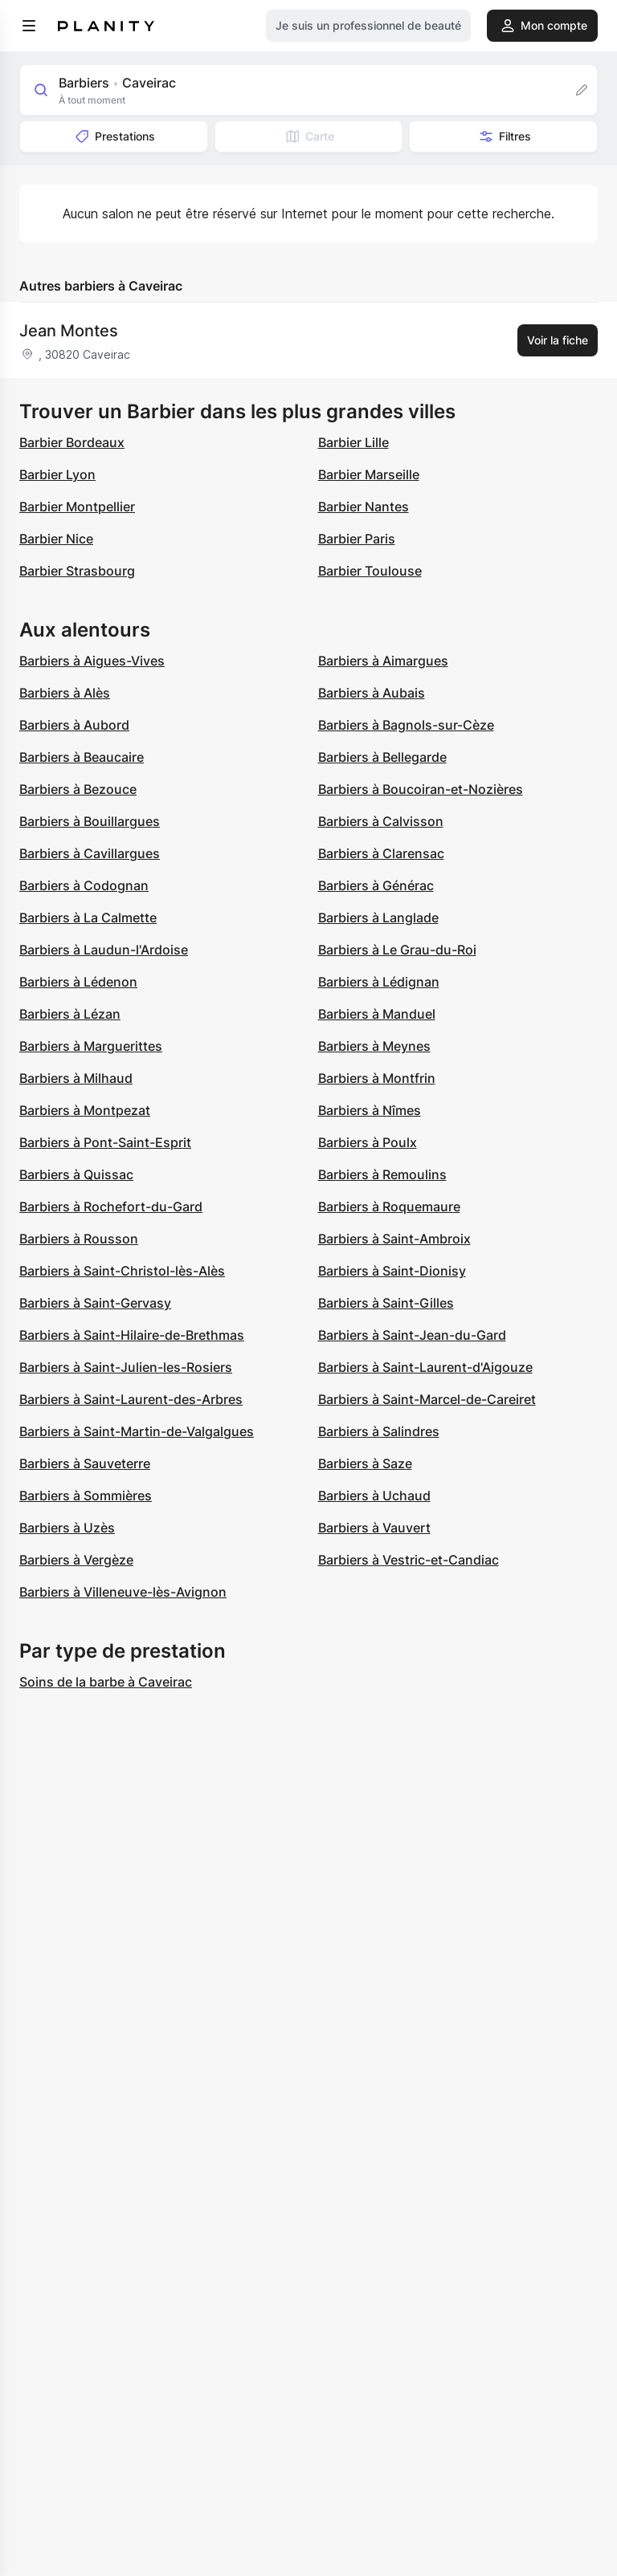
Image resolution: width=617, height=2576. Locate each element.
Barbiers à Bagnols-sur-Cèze (406, 725)
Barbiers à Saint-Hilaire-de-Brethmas (131, 1335)
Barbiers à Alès (64, 693)
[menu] (29, 25)
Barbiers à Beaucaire (81, 757)
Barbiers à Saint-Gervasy (95, 1303)
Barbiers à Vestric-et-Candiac (408, 1560)
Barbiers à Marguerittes (90, 1046)
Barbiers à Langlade (378, 918)
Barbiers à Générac (376, 885)
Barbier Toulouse (370, 571)
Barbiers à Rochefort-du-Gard (110, 1206)
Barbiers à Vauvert (374, 1528)
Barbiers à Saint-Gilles (386, 1303)
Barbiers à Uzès (67, 1528)
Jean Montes (68, 330)
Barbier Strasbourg (77, 571)
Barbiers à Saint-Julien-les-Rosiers (125, 1367)
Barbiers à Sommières (85, 1495)
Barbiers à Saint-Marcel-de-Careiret (427, 1399)
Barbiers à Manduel (376, 1014)
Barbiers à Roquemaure (389, 1206)
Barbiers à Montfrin (376, 1078)
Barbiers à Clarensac (381, 853)
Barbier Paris (356, 539)
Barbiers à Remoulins (382, 1174)
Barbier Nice (56, 539)
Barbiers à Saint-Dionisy (392, 1271)
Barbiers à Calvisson (380, 821)
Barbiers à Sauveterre (84, 1463)
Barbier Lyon (57, 474)
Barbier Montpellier (77, 507)
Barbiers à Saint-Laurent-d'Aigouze (425, 1367)
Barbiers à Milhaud (76, 1078)
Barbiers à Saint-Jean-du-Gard (412, 1335)
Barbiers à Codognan (84, 885)
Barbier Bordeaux (72, 442)
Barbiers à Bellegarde (382, 757)
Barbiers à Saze (365, 1463)
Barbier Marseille (368, 474)
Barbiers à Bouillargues (89, 821)
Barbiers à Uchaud (374, 1495)
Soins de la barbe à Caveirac (105, 1682)
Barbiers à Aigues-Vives (92, 661)
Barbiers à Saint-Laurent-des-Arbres (131, 1399)
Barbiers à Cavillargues (89, 853)
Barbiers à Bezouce (78, 789)
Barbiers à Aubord (74, 725)
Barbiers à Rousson (78, 1239)
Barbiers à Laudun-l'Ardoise (103, 950)
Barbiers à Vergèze (76, 1560)
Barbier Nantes (363, 507)
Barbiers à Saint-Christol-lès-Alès (122, 1271)
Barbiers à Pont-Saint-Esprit (105, 1142)
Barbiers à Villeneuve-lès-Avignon (123, 1592)
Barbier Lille (353, 442)
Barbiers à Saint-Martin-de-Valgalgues (136, 1431)
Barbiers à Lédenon (78, 982)
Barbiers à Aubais (371, 693)
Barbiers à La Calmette (88, 918)
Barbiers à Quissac (76, 1174)
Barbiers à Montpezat (84, 1110)
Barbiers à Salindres (378, 1431)
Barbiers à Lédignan (378, 982)
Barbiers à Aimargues (383, 661)
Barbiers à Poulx (367, 1142)
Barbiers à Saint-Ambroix (394, 1239)
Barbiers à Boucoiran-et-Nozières (420, 789)
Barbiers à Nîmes (369, 1110)
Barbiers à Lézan (70, 1014)
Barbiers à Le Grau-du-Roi (397, 950)
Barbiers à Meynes (374, 1046)
